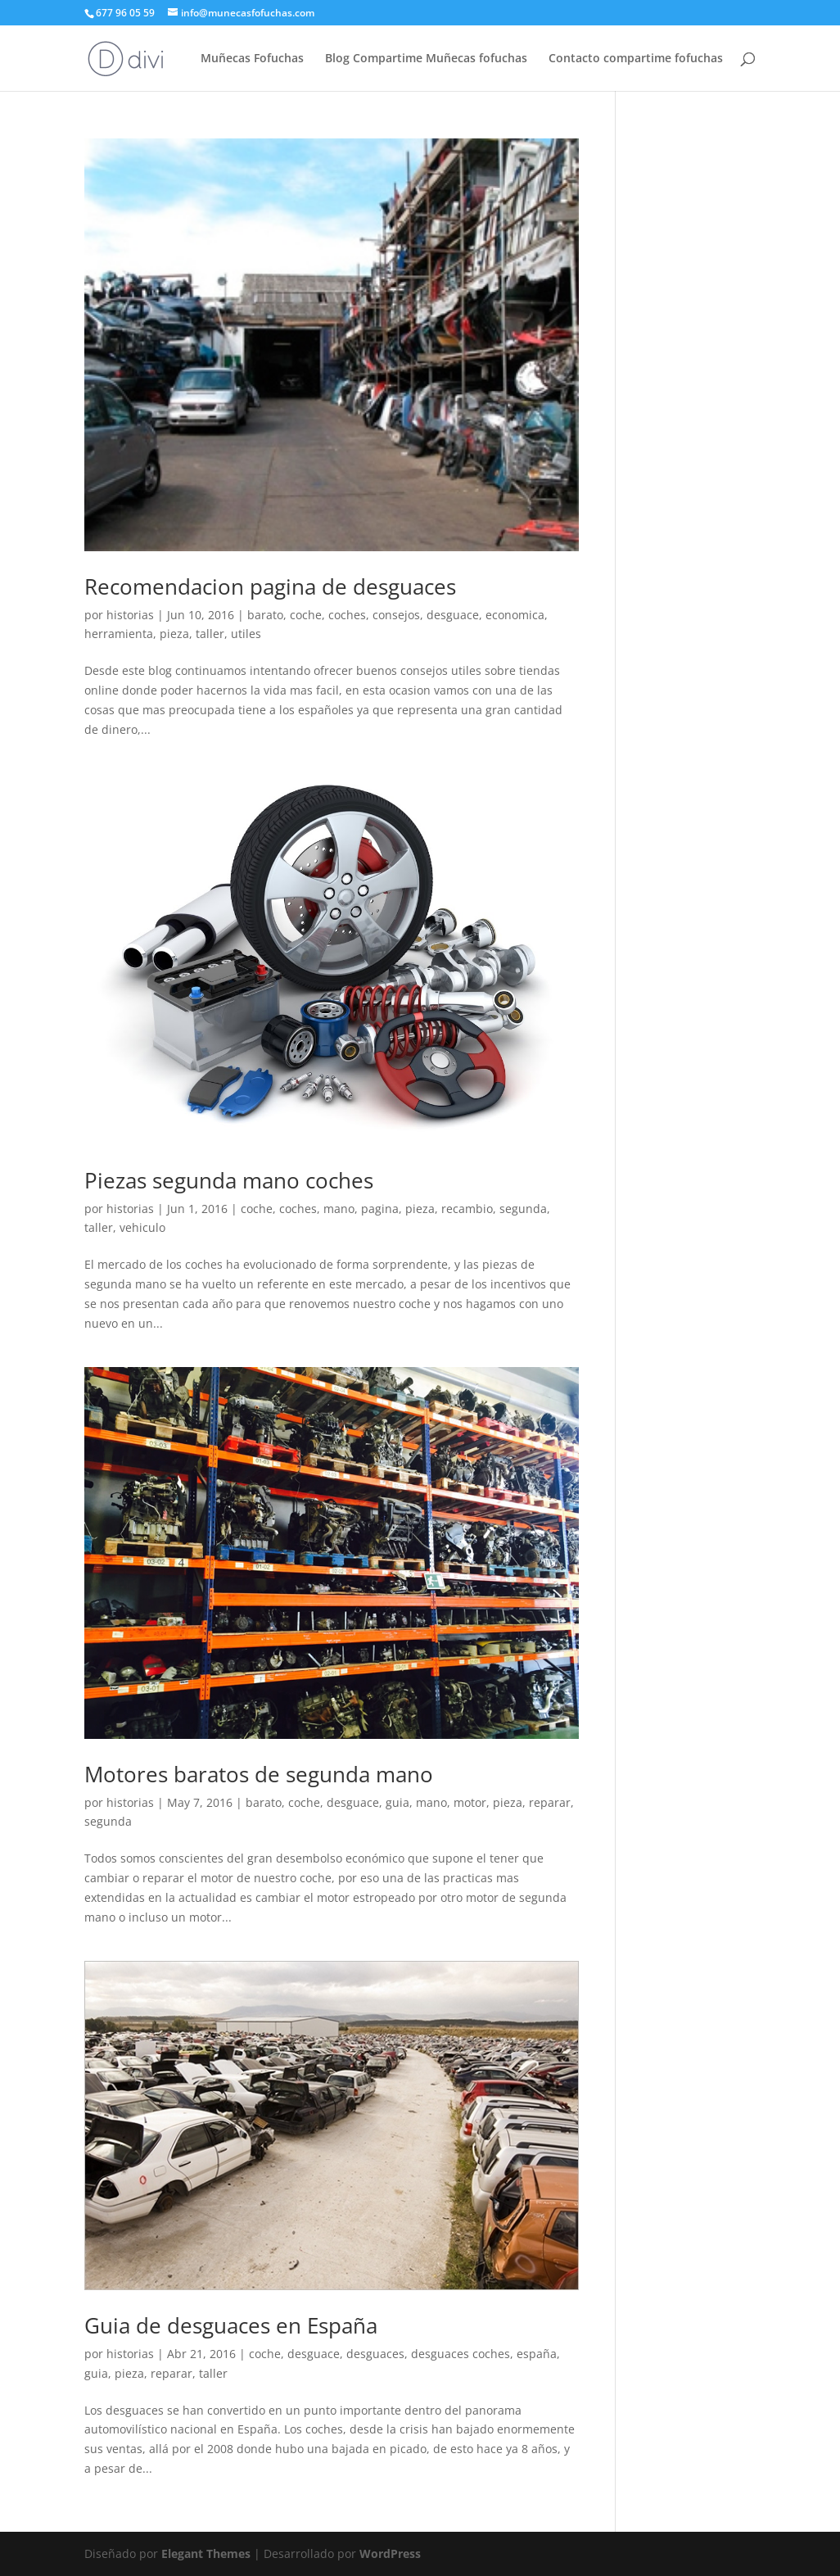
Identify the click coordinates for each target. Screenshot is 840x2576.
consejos (396, 614)
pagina (380, 1208)
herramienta (118, 633)
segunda (523, 1208)
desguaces (375, 2353)
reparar (550, 1802)
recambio (467, 1208)
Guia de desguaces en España (230, 2325)
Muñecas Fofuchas (252, 59)
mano (339, 1208)
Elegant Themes (206, 2553)
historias (130, 614)
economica (514, 614)
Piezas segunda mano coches (228, 1180)
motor (470, 1802)
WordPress (390, 2553)
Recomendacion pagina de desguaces (270, 586)
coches (347, 614)
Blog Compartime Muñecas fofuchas (426, 59)
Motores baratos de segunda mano (258, 1774)
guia (397, 1802)
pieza (174, 633)
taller (210, 633)
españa (537, 2353)
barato (265, 614)
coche (306, 614)
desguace (453, 614)
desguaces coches (460, 2353)
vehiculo (142, 1227)
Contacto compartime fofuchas (636, 59)
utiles (246, 633)
